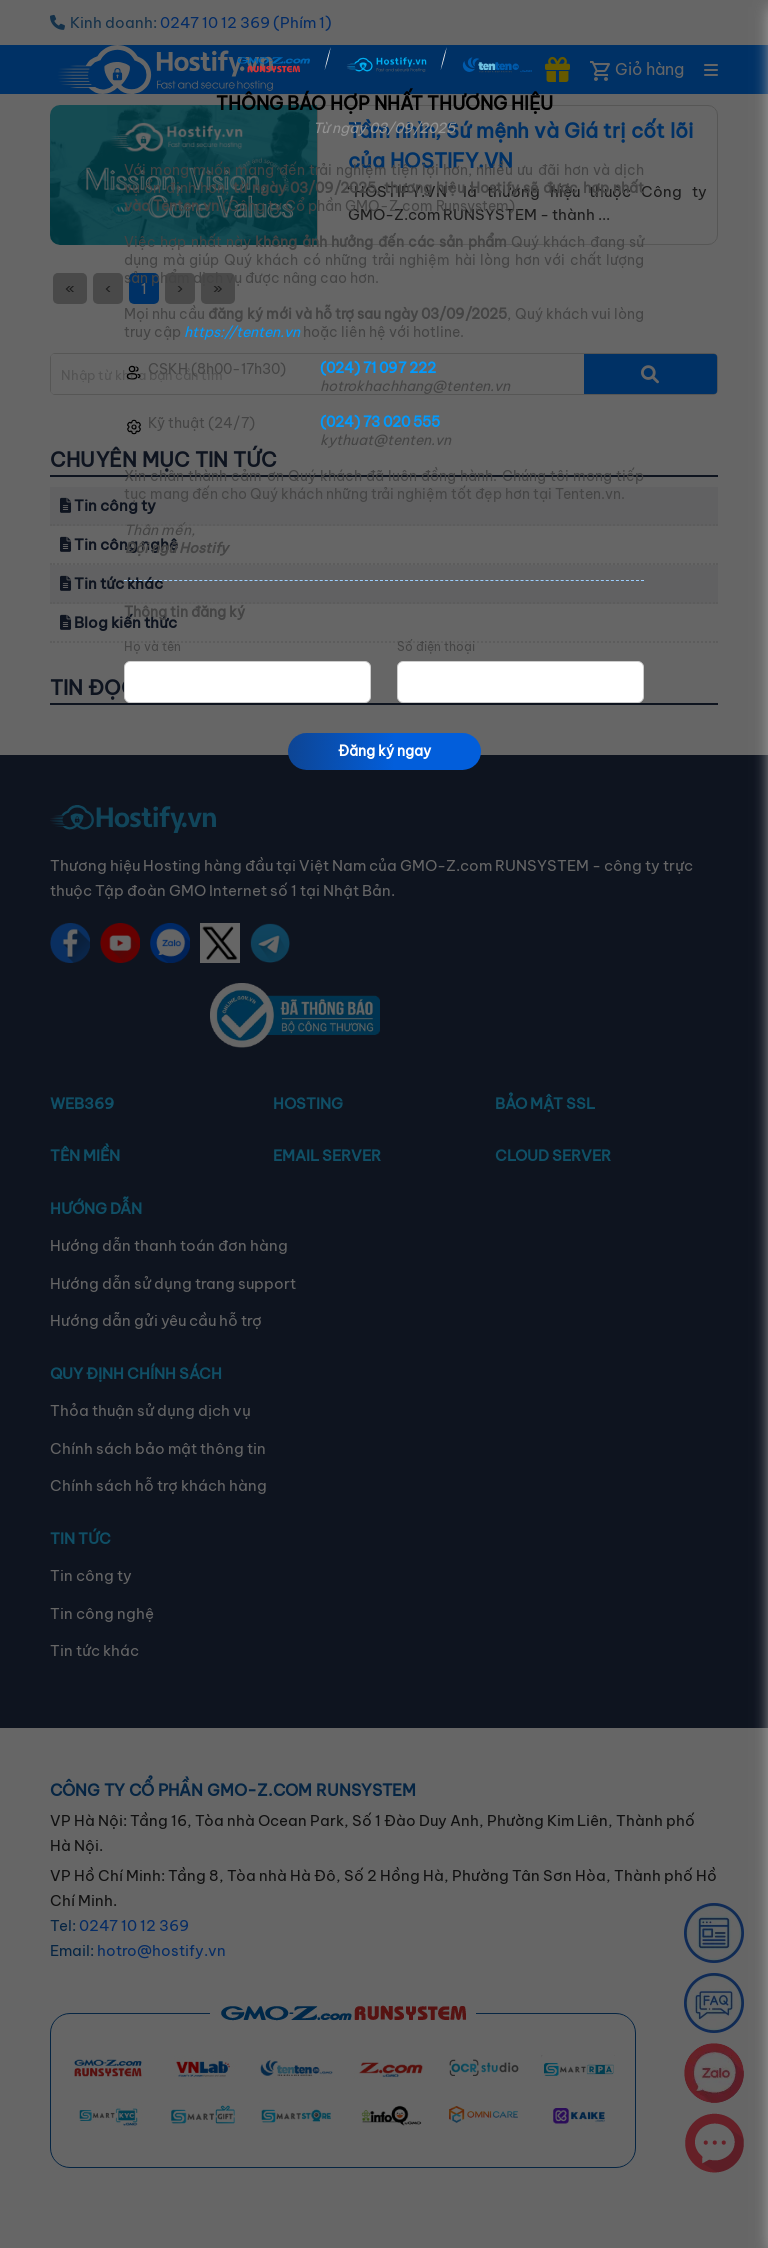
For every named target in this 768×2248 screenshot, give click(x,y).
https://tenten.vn (242, 332)
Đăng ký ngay (384, 751)
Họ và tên (152, 647)
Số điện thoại (436, 647)
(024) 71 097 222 (378, 368)
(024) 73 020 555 (380, 422)
